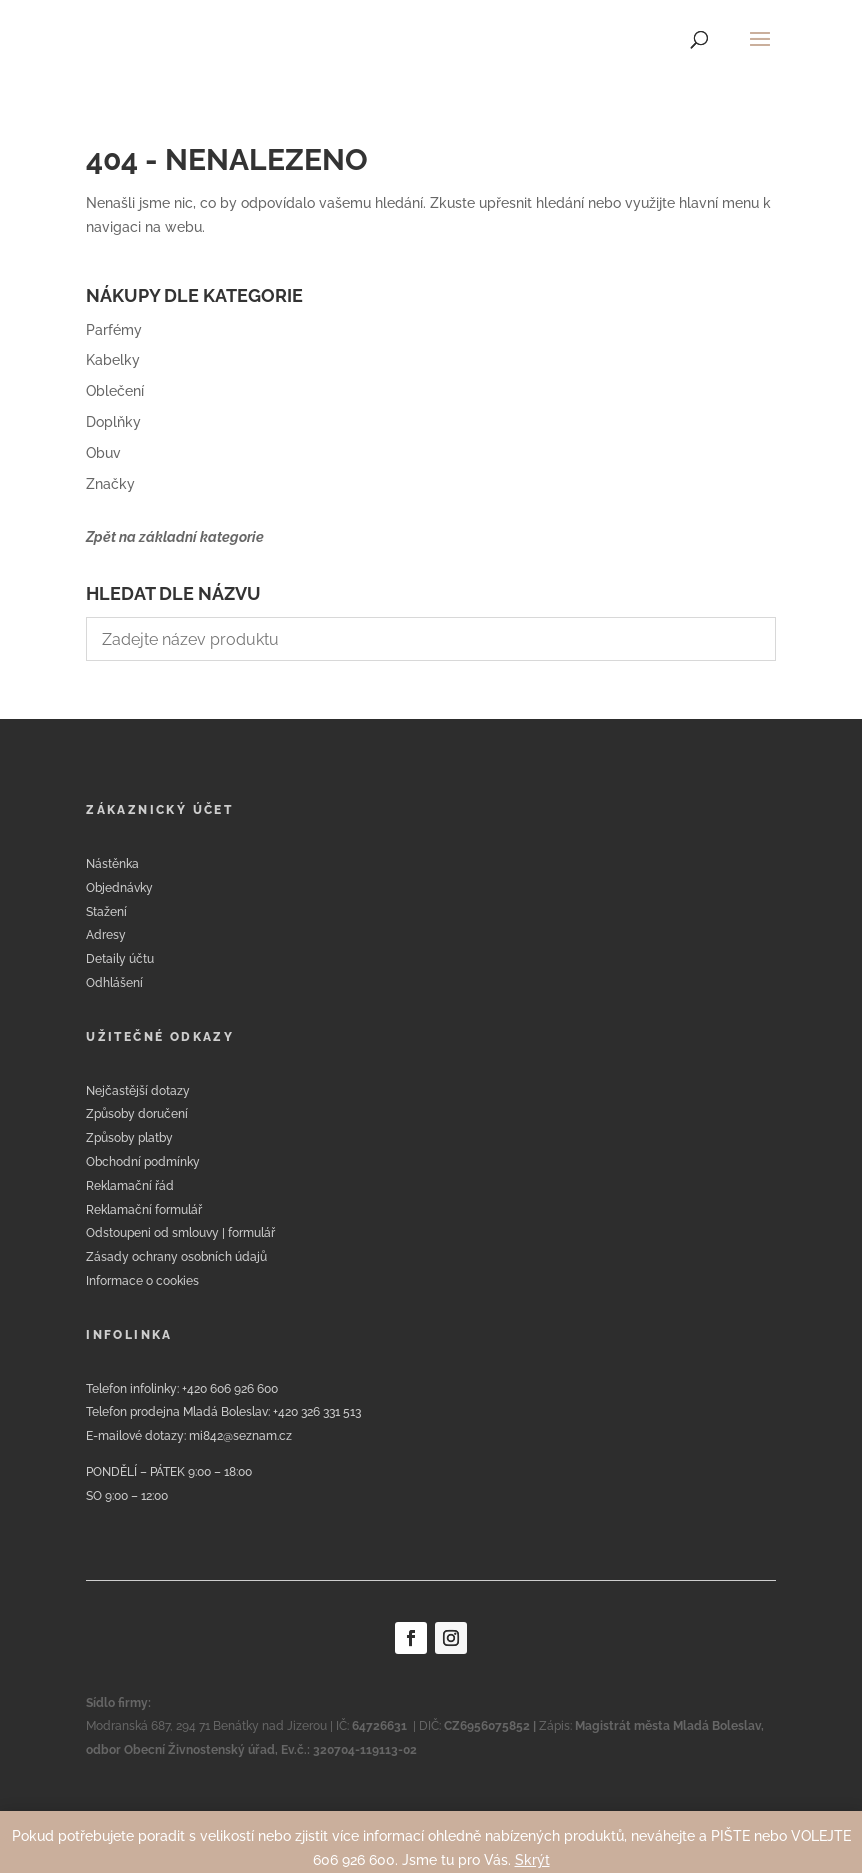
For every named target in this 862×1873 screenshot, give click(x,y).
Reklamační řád (130, 1186)
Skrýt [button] (532, 1860)
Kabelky (113, 360)
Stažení (106, 912)
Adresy (106, 935)
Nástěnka (112, 864)
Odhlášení (114, 983)
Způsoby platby (129, 1138)
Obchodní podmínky (143, 1162)
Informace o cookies (142, 1281)
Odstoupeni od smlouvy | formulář (180, 1233)
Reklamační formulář (144, 1210)
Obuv (103, 453)
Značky (110, 484)
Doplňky (113, 422)
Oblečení (115, 391)
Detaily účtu (120, 959)
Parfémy (114, 330)
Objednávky (119, 888)
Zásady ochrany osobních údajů (176, 1257)
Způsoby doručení (137, 1114)
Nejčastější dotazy (138, 1091)
